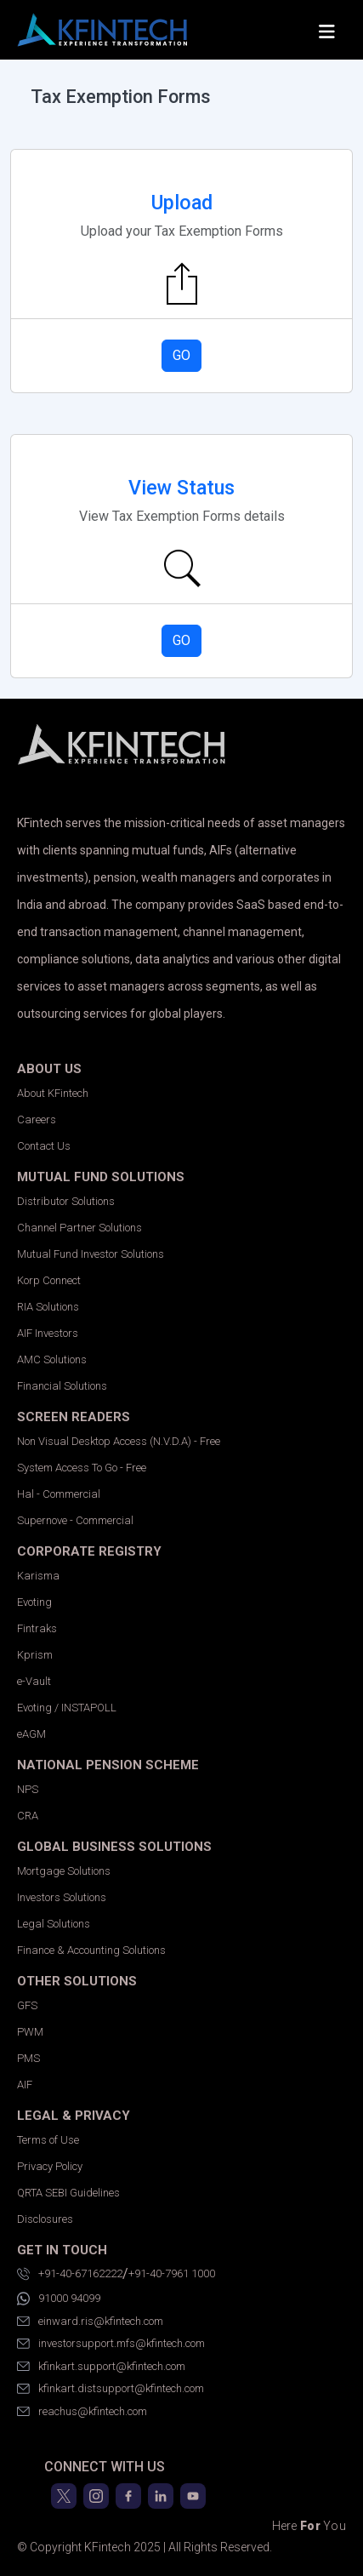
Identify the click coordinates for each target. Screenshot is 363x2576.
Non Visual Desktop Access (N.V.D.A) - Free (118, 1441)
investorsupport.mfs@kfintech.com (111, 2343)
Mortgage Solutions (64, 1871)
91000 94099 (58, 2298)
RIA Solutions (48, 1306)
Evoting (34, 1602)
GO (181, 355)
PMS (28, 2058)
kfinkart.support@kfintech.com (101, 2366)
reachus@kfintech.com (82, 2411)
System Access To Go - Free (81, 1467)
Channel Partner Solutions (79, 1227)
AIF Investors (47, 1333)
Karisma (38, 1575)
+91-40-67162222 (69, 2273)
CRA (27, 1815)
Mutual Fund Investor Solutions (90, 1254)
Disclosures (45, 2219)
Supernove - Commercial (75, 1520)
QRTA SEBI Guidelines (68, 2192)
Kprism (35, 1654)
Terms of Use (48, 2139)
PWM (30, 2031)
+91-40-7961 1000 (171, 2273)
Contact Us (44, 1145)
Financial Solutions (62, 1385)
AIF (24, 2084)
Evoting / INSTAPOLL (66, 1707)
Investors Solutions (61, 1897)
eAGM (31, 1734)
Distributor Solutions (66, 1201)
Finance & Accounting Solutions (91, 1950)
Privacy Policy (49, 2166)
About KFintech (52, 1093)
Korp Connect (49, 1280)
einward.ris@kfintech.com (90, 2321)
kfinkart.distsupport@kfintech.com (110, 2388)
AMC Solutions (52, 1359)
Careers (36, 1119)
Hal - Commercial (58, 1494)
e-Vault (34, 1681)
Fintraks (37, 1628)
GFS (27, 2005)
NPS (27, 1789)
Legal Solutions (53, 1923)
